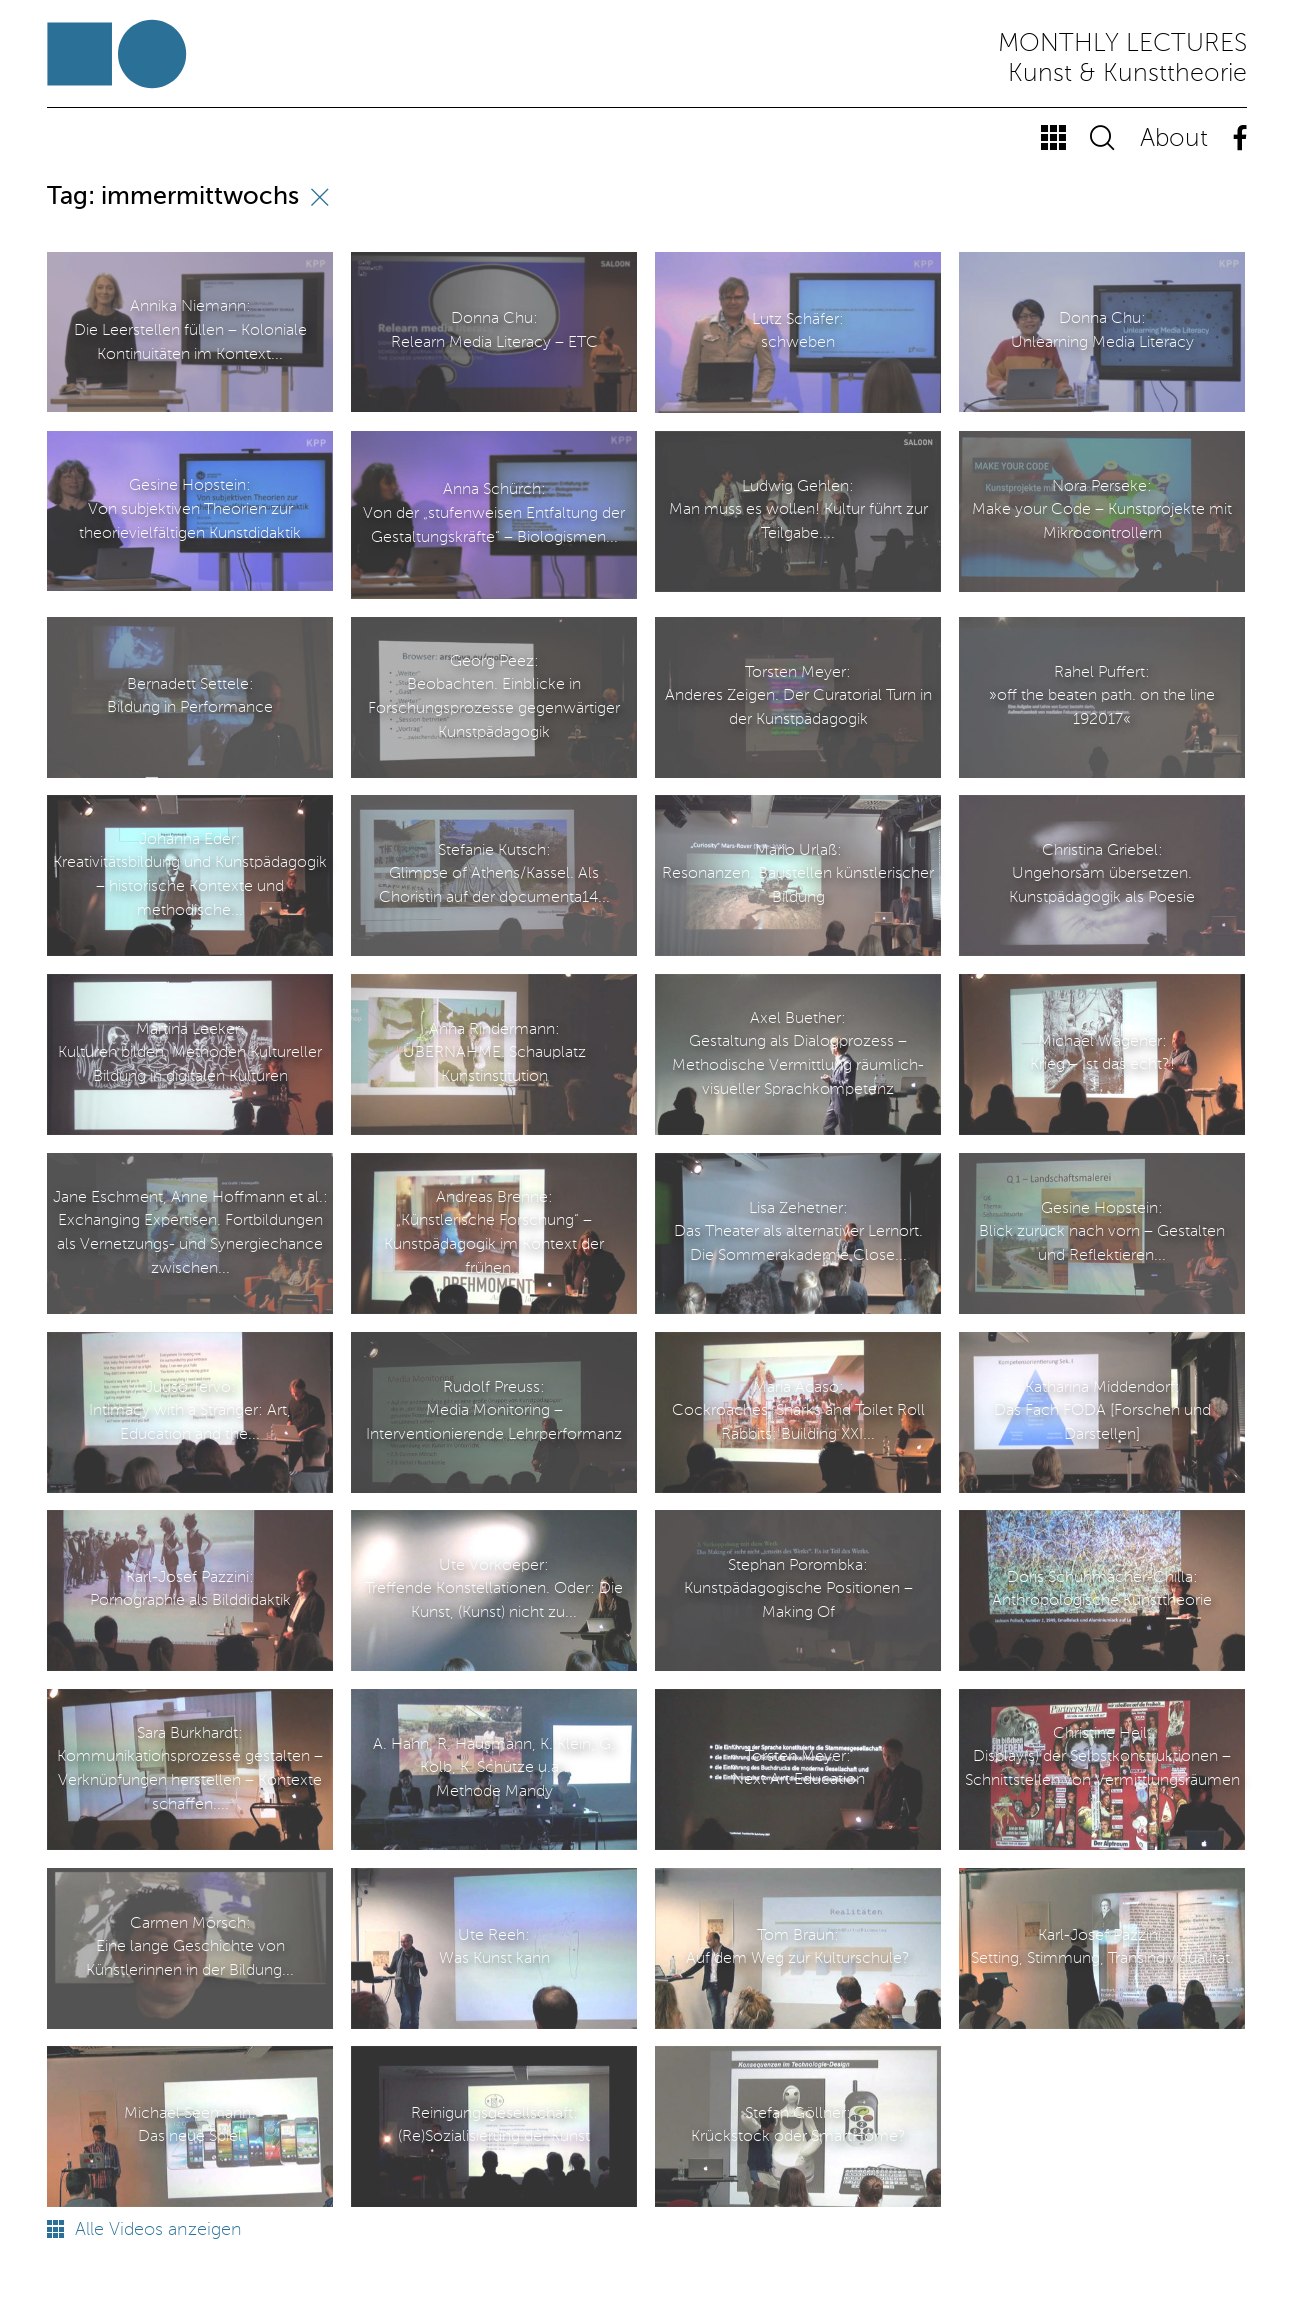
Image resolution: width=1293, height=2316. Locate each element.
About (1174, 139)
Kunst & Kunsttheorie (1127, 74)
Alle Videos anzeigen (144, 2230)
